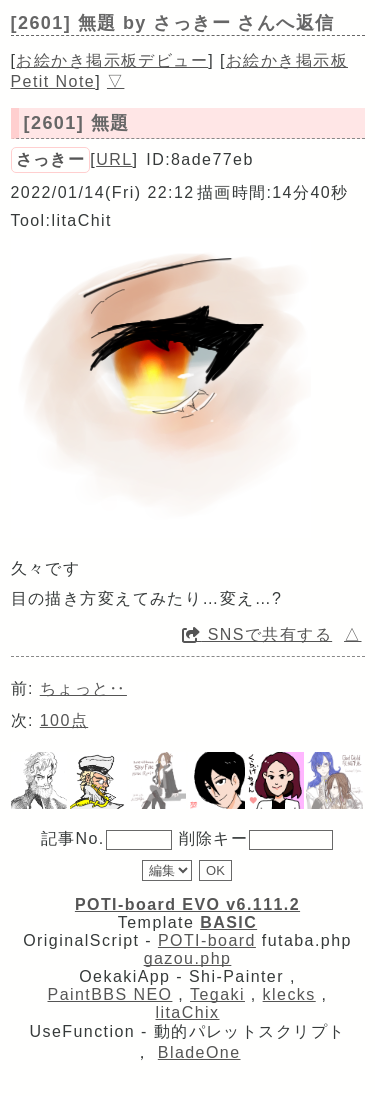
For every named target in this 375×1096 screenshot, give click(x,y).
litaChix (188, 1012)
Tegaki (217, 994)
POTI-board (207, 940)
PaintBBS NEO (110, 994)
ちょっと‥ (83, 688)
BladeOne (199, 1052)
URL (114, 159)
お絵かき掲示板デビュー (112, 60)
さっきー (51, 159)
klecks (289, 994)
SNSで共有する (257, 634)
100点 (64, 720)
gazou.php (188, 958)
